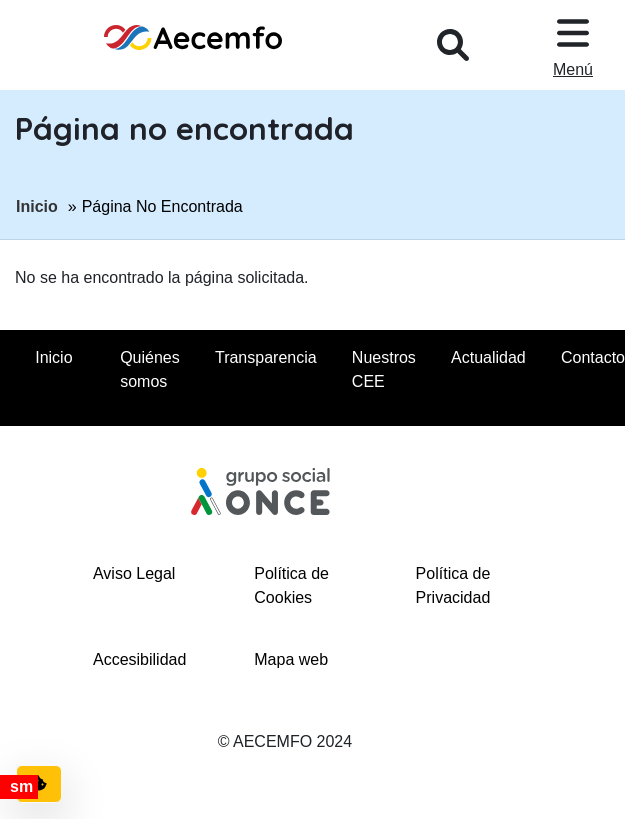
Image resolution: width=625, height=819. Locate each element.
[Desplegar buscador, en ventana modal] (453, 45)
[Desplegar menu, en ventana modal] (573, 45)
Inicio (37, 205)
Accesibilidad (139, 659)
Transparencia (266, 357)
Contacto (593, 357)
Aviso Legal (134, 573)
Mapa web (291, 659)
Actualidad (488, 357)
